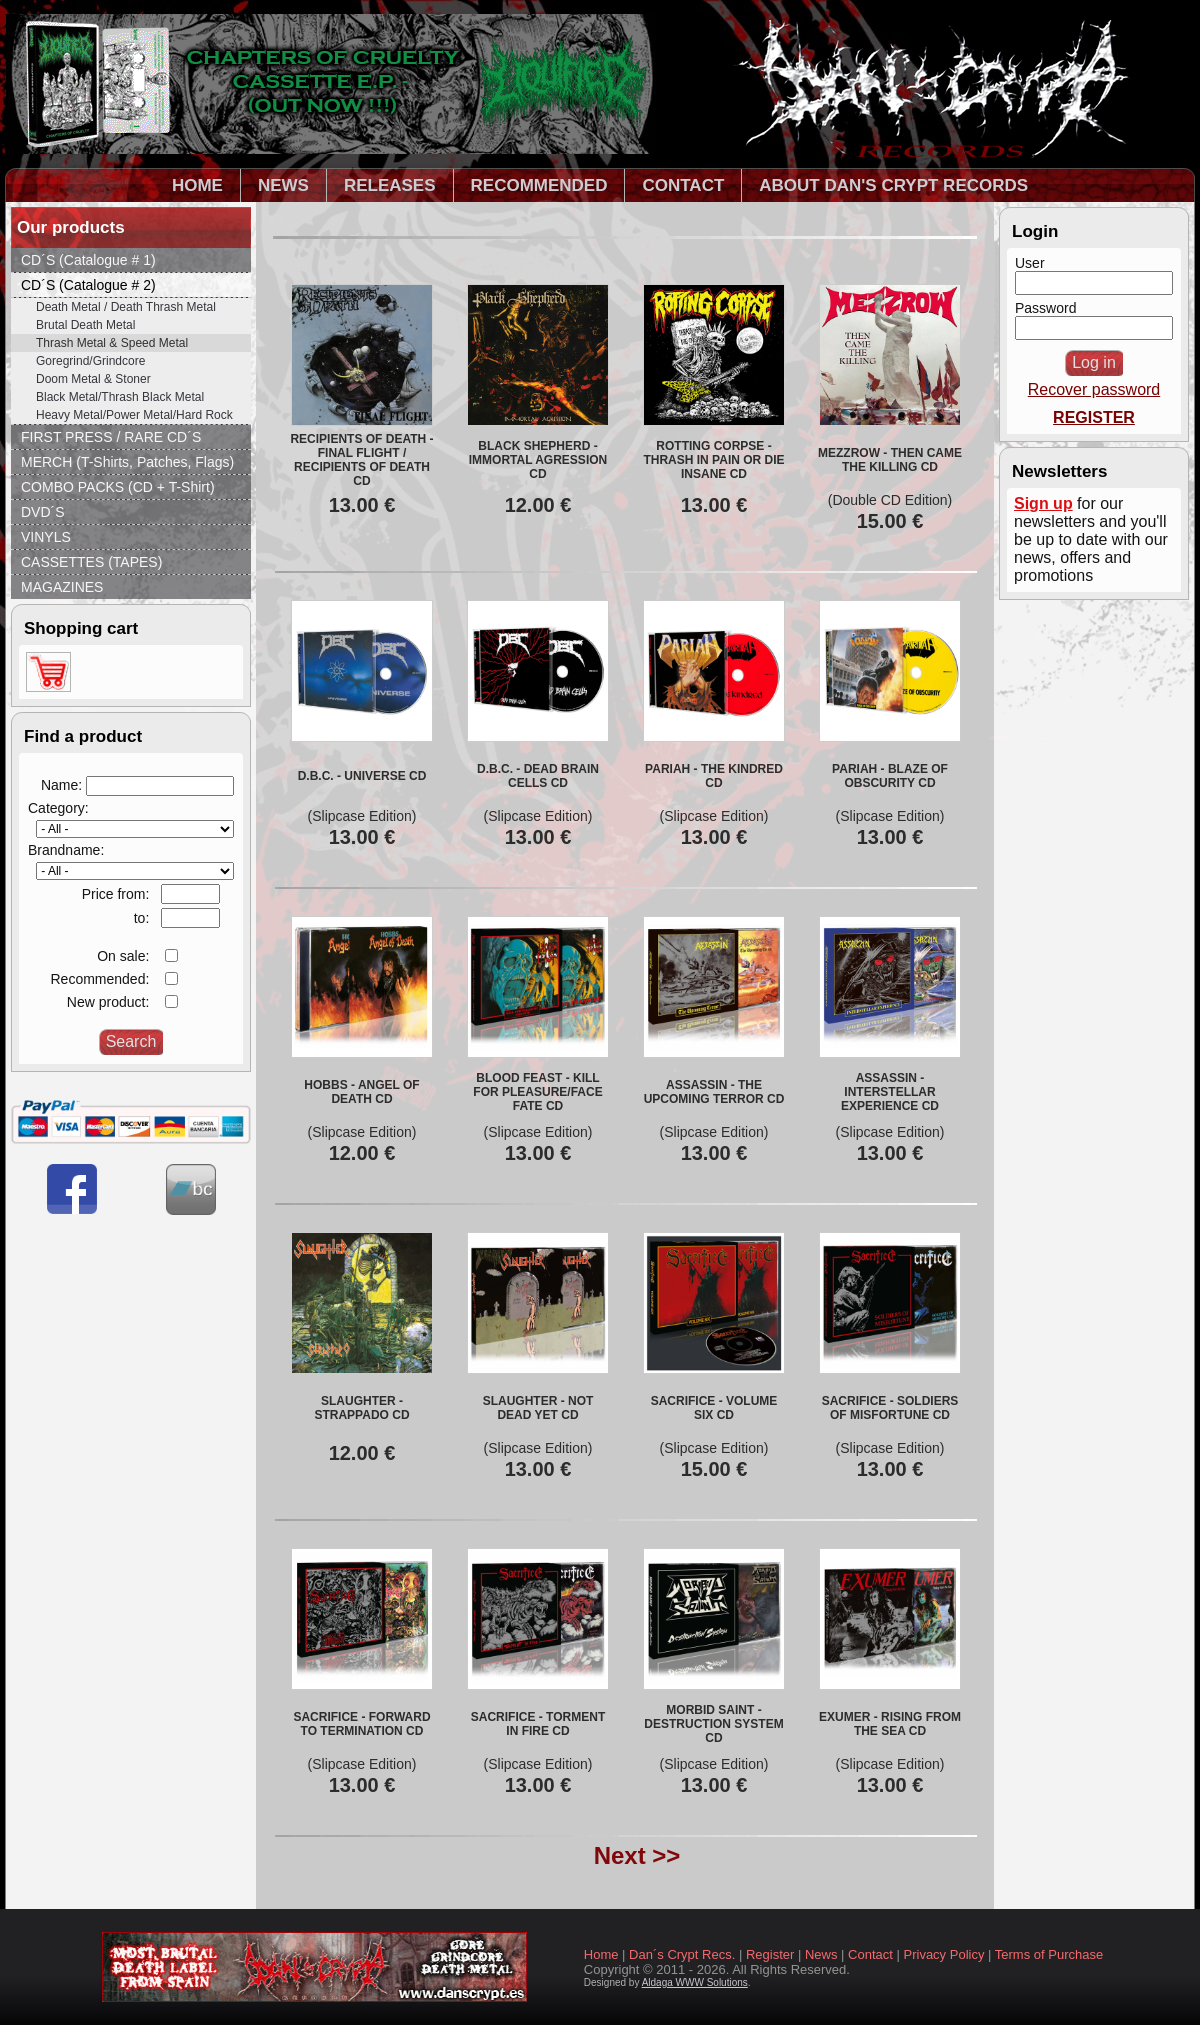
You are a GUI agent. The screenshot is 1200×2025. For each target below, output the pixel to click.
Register (770, 1954)
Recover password (1094, 389)
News (821, 1954)
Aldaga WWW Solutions (695, 1982)
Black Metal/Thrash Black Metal (120, 397)
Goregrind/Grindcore (90, 361)
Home (601, 1954)
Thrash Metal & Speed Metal (112, 343)
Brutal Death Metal (85, 325)
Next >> (637, 1855)
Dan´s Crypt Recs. (682, 1954)
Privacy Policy (944, 1954)
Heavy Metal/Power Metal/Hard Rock (134, 415)
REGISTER (1094, 417)
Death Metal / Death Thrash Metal (126, 307)
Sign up (1043, 503)
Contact (870, 1954)
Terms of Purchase (1049, 1954)
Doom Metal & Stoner (93, 379)
